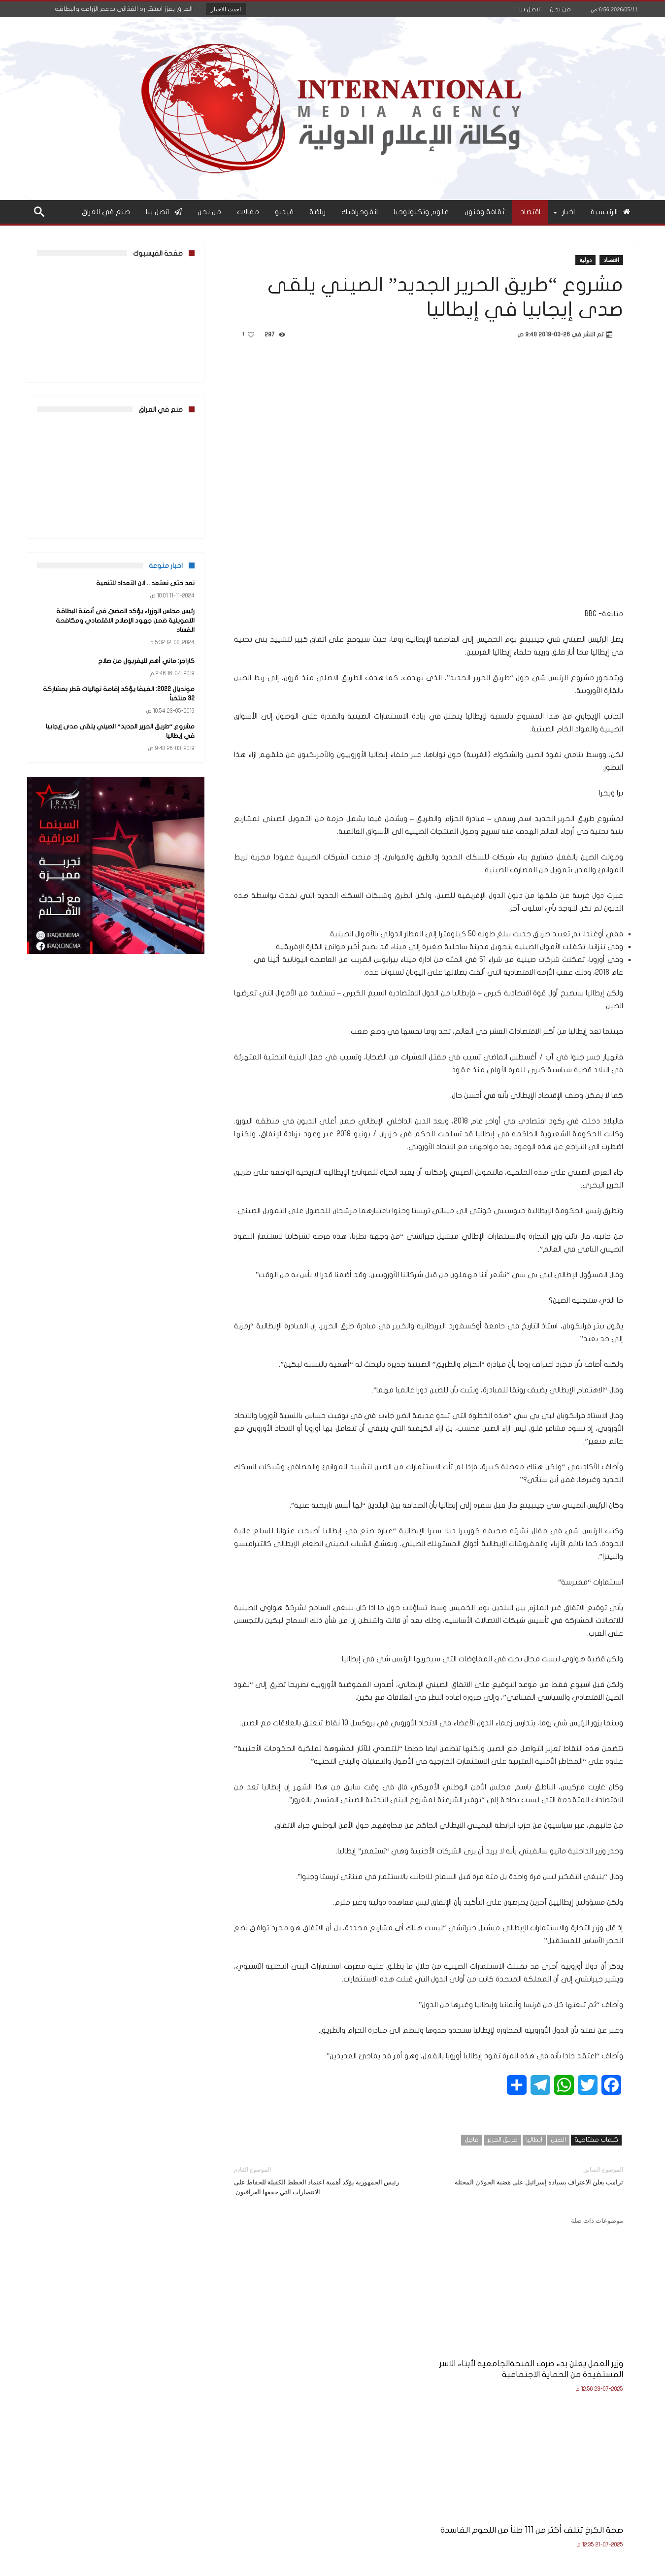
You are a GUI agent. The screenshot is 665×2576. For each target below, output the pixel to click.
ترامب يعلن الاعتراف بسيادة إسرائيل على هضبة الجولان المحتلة (533, 2175)
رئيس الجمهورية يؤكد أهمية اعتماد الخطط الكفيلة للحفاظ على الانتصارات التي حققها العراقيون (324, 2180)
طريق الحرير (502, 2139)
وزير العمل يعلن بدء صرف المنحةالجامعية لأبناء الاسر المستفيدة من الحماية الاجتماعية (562, 2351)
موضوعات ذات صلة (597, 2220)
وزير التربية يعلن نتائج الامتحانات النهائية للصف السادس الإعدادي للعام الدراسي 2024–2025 (299, 2351)
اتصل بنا (529, 9)
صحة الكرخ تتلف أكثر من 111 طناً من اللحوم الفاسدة (433, 2345)
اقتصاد (611, 260)
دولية (585, 260)
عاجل (472, 2139)
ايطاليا (534, 2139)
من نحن (560, 9)
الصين (558, 2139)
